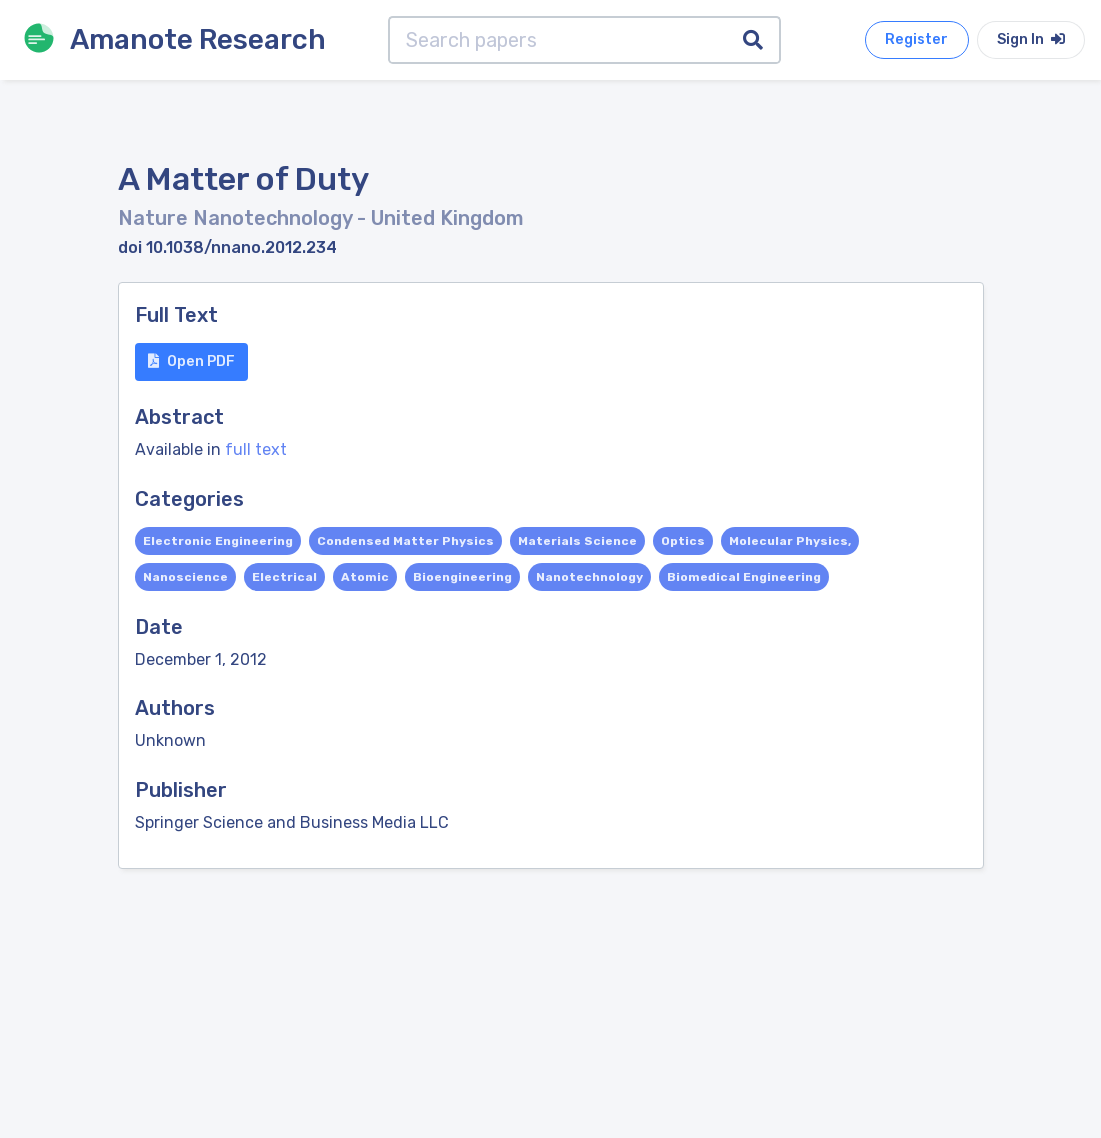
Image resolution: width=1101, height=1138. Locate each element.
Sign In (1031, 39)
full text (256, 449)
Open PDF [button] (191, 361)
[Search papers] (558, 40)
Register (916, 39)
